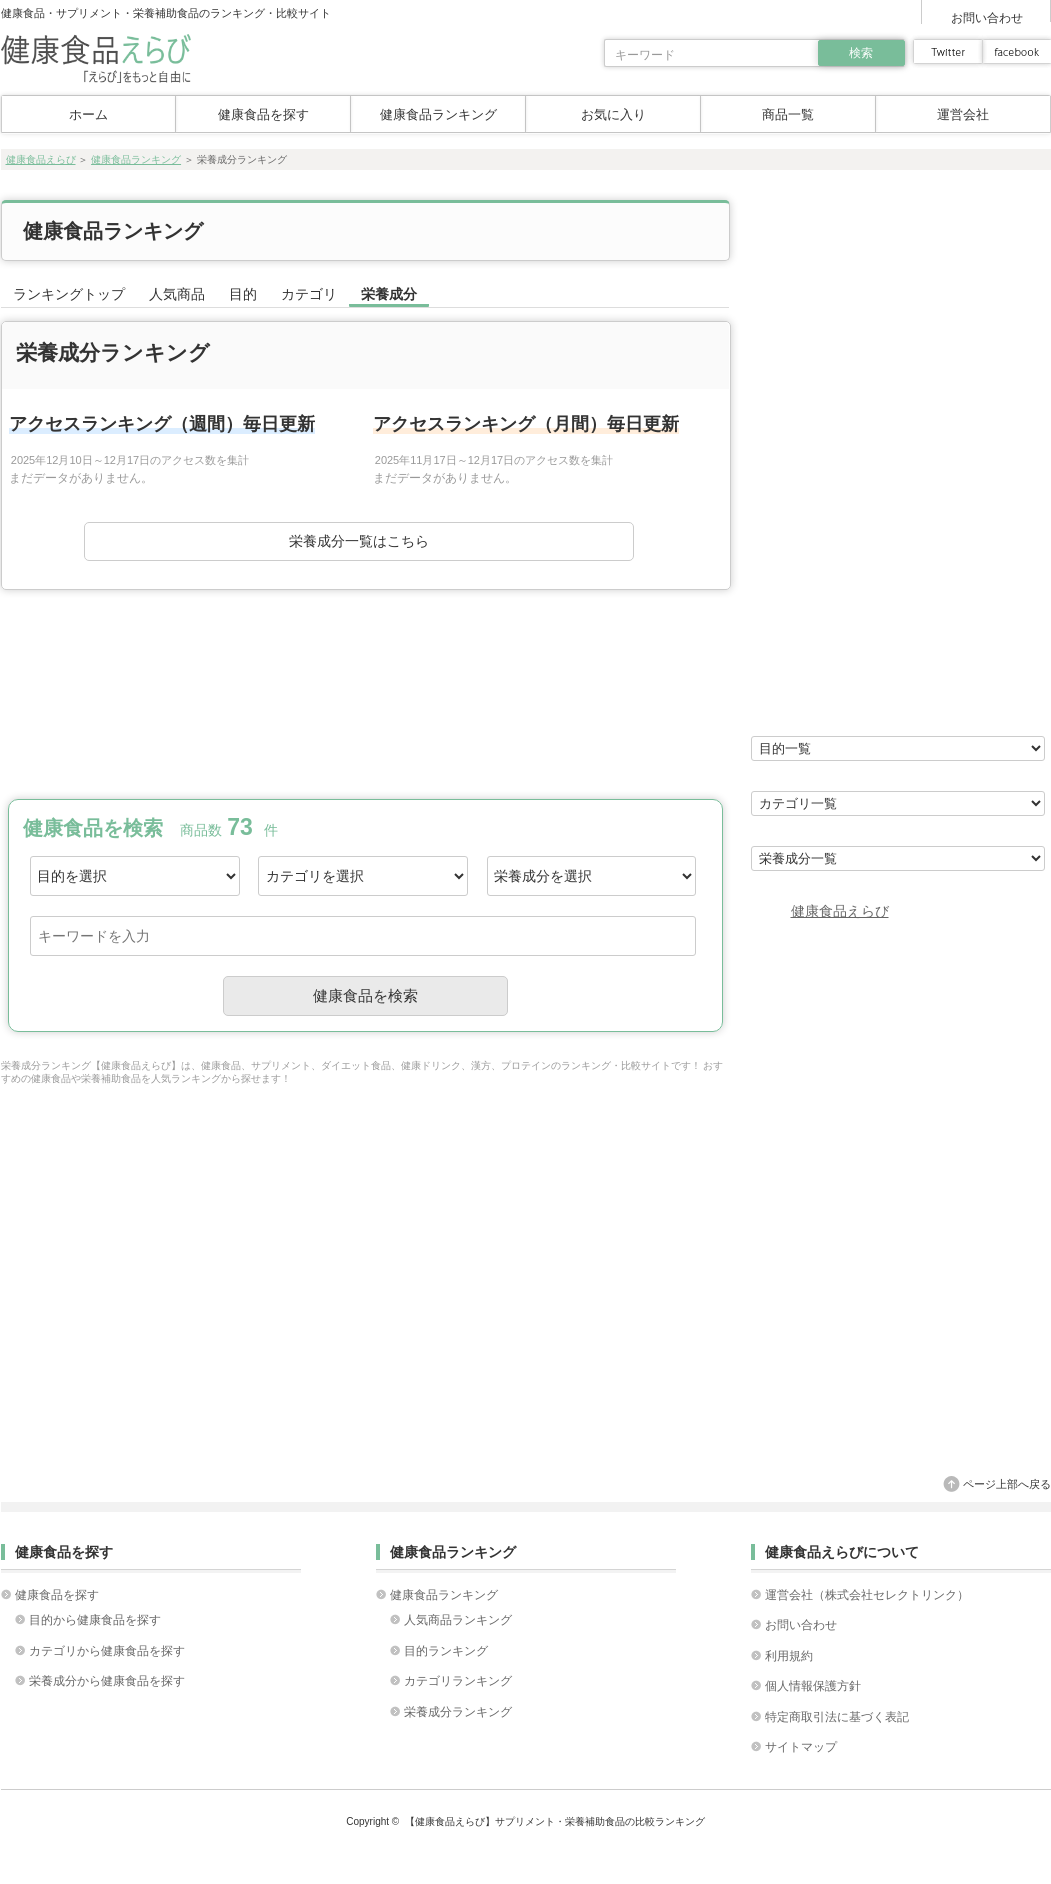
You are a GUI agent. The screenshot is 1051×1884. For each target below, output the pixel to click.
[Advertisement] (365, 692)
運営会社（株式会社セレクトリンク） (867, 1595)
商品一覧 (788, 114)
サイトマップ (801, 1747)
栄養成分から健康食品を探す (107, 1681)
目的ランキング (446, 1651)
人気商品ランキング (458, 1620)
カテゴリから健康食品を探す (107, 1651)
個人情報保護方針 (813, 1686)
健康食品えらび (41, 159)
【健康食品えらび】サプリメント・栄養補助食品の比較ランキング (555, 1821)
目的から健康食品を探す (95, 1620)
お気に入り (613, 114)
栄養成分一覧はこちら (359, 542)
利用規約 (789, 1656)
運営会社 (963, 114)
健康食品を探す (263, 114)
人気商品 (177, 294)
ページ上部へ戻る (1007, 1484)
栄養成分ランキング (458, 1712)
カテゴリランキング (458, 1681)
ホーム (88, 114)
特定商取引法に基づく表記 (837, 1717)
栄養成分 (389, 294)
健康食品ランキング (438, 114)
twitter (948, 51)
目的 (243, 294)
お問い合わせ (987, 18)
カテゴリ (309, 294)
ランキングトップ (69, 294)
